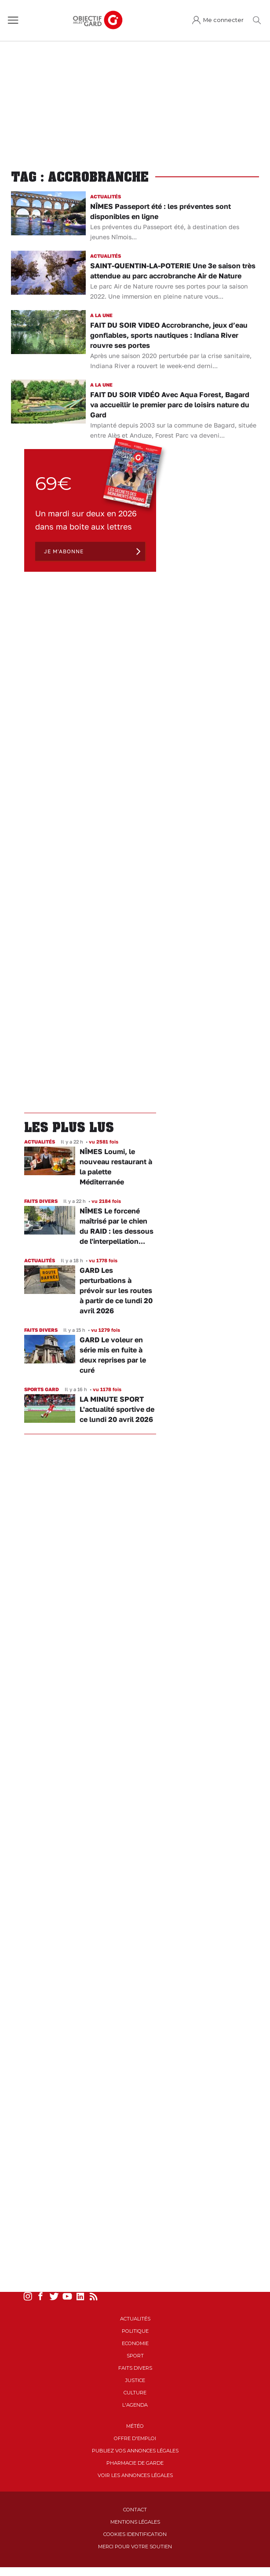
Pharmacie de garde (135, 2463)
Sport (135, 2356)
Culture (135, 2393)
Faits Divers (135, 2368)
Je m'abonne (64, 551)
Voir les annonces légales (135, 2475)
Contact (135, 2510)
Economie (135, 2343)
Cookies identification (135, 2534)
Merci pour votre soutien (135, 2546)
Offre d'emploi (135, 2438)
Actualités (135, 2319)
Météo (135, 2426)
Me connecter (223, 20)
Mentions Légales (135, 2522)
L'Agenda (135, 2405)
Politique (135, 2331)
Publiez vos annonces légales (135, 2451)
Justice (135, 2380)
